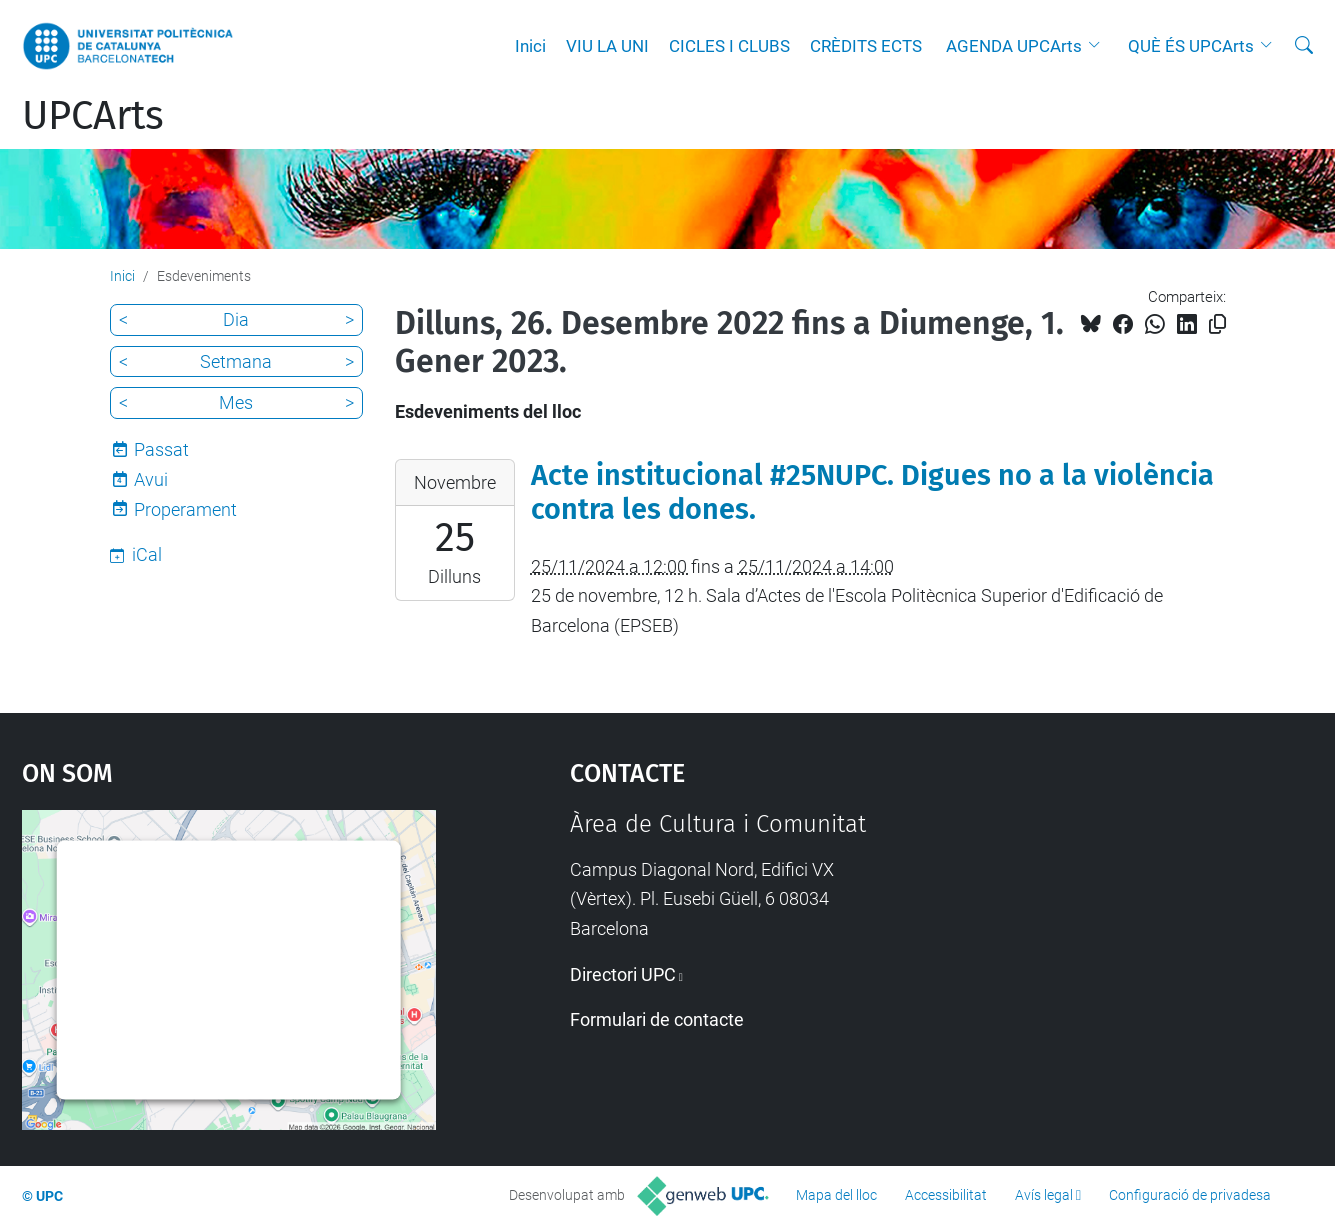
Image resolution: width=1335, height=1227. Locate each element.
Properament (185, 509)
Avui (151, 479)
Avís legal (1044, 1195)
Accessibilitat (946, 1195)
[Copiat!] (1217, 324)
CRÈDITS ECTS (866, 46)
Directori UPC (623, 974)
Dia (236, 319)
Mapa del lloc (836, 1195)
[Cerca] (1304, 46)
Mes (236, 402)
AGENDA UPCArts (1014, 46)
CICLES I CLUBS (729, 46)
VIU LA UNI (607, 46)
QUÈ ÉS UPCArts (1191, 46)
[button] (1099, 46)
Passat (161, 449)
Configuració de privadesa (1190, 1195)
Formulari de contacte (657, 1019)
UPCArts (93, 116)
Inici (530, 46)
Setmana (236, 361)
